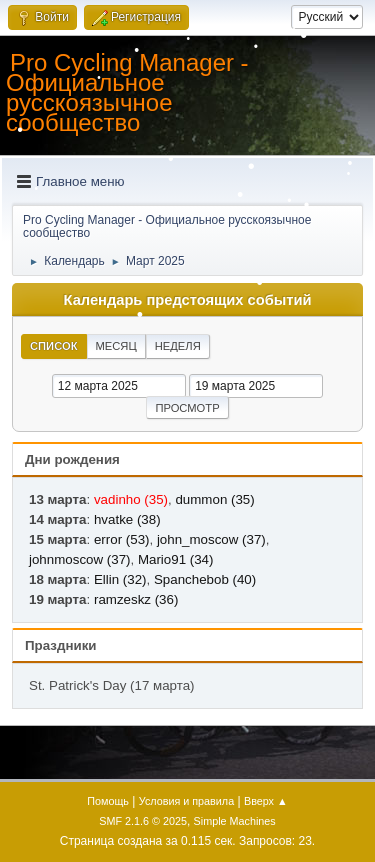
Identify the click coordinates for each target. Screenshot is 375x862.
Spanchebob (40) (205, 579)
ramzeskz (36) (136, 599)
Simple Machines (235, 821)
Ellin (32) (120, 579)
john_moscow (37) (211, 539)
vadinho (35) (131, 499)
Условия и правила (186, 801)
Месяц (116, 346)
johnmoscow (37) (79, 559)
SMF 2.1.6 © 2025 (143, 821)
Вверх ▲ (266, 801)
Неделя (178, 346)
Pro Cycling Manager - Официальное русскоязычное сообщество (127, 92)
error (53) (122, 539)
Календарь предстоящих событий (188, 300)
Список (54, 346)
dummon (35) (214, 499)
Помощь (108, 801)
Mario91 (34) (176, 559)
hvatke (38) (127, 519)
